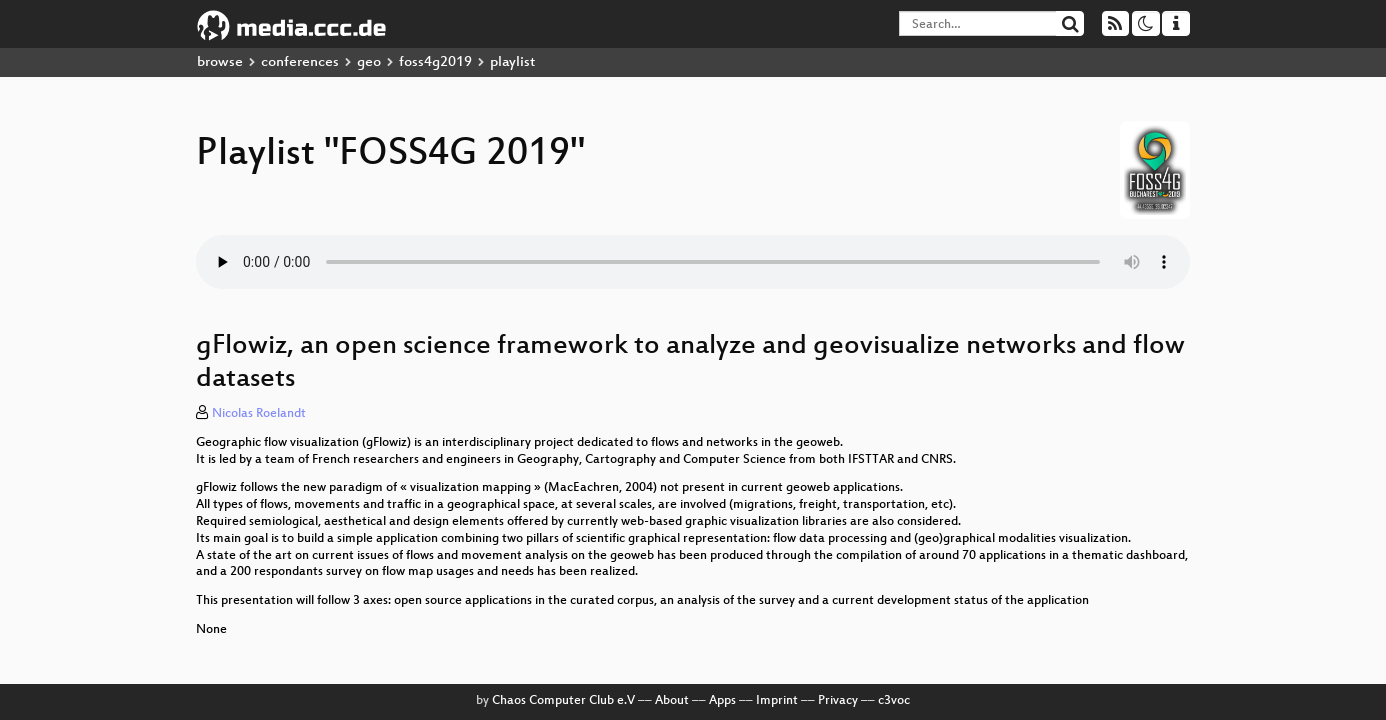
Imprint (777, 701)
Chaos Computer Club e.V (563, 701)
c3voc (894, 701)
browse (220, 62)
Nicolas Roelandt (259, 414)
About (672, 701)
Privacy (838, 701)
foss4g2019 (435, 62)
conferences (300, 62)
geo (369, 62)
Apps (722, 701)
